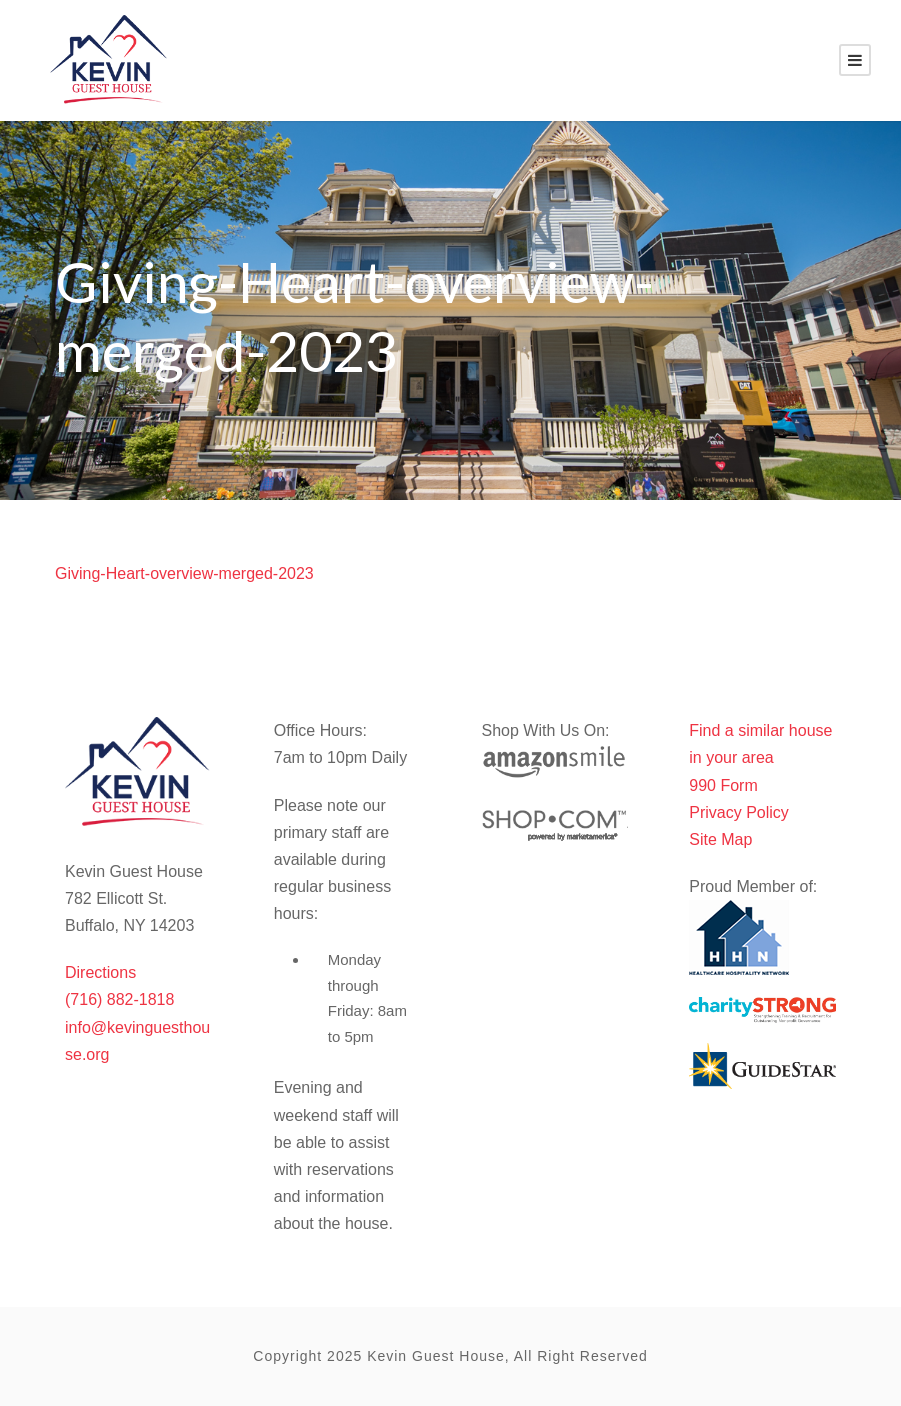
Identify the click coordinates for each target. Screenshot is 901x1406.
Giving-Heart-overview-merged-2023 (184, 573)
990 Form (723, 785)
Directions (100, 972)
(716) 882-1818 (119, 999)
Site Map (720, 839)
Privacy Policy (739, 812)
